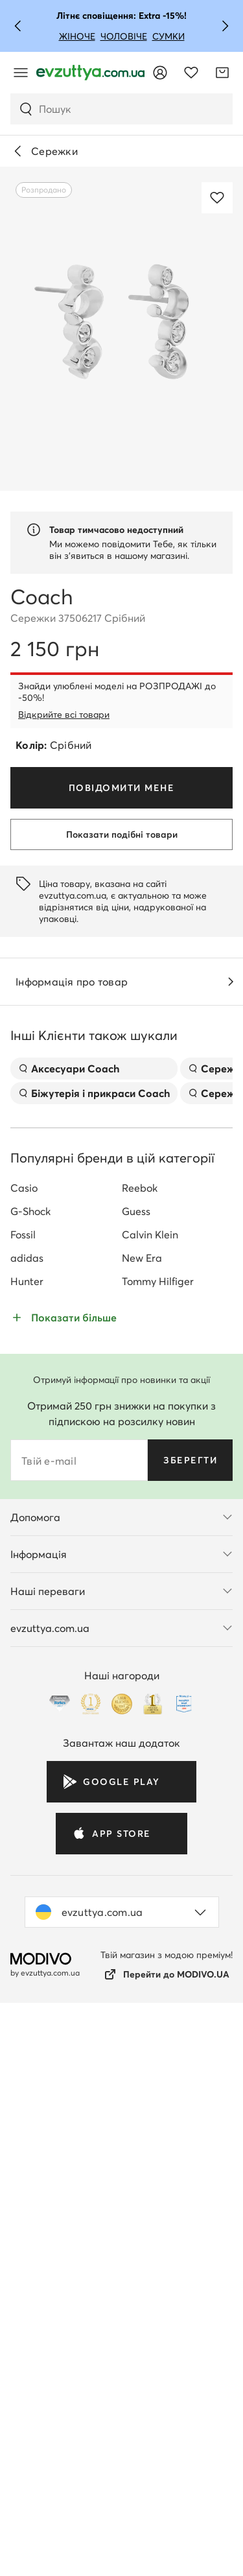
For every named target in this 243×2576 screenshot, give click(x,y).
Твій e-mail (48, 2015)
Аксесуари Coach (68, 1623)
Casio (24, 1742)
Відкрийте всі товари (64, 714)
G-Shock (30, 1766)
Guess (136, 1766)
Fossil (23, 1789)
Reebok (139, 1742)
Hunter (26, 1836)
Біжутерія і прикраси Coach (94, 1648)
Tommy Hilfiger (158, 1836)
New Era (142, 1812)
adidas (26, 1812)
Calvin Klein (150, 1789)
